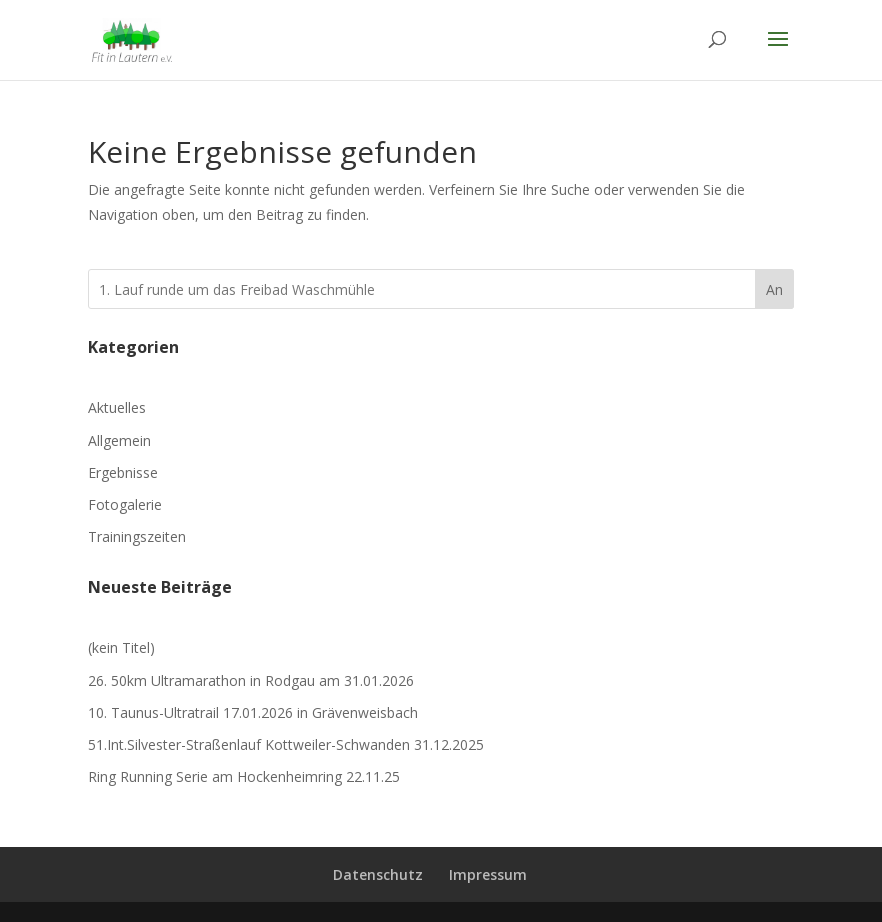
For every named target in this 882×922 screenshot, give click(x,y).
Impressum (488, 874)
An (774, 289)
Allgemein (119, 440)
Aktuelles (117, 407)
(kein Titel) (121, 647)
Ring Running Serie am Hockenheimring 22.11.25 (244, 776)
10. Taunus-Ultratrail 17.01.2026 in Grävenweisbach (253, 712)
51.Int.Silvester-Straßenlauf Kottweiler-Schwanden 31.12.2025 (286, 744)
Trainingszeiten (137, 536)
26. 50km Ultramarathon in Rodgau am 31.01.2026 (251, 680)
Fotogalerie (125, 504)
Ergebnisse (123, 472)
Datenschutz (378, 874)
